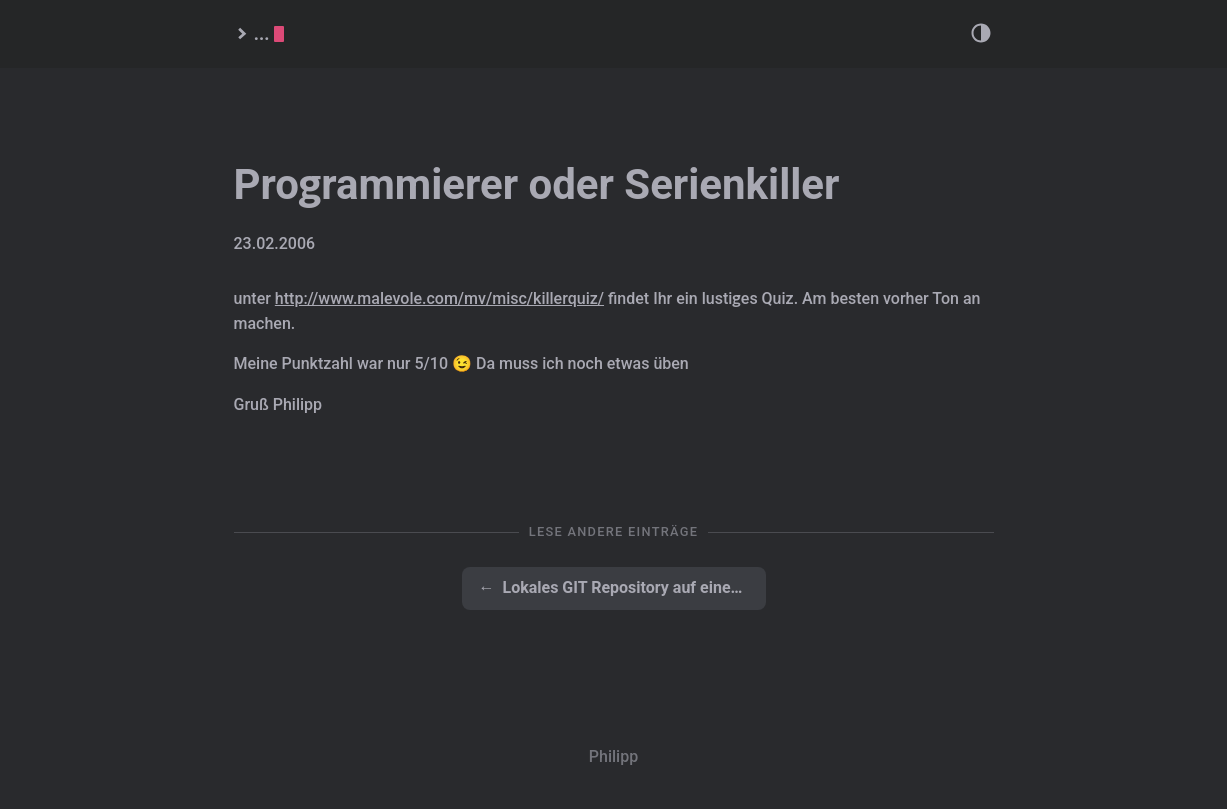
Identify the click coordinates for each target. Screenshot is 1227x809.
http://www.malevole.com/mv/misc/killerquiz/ (439, 298)
